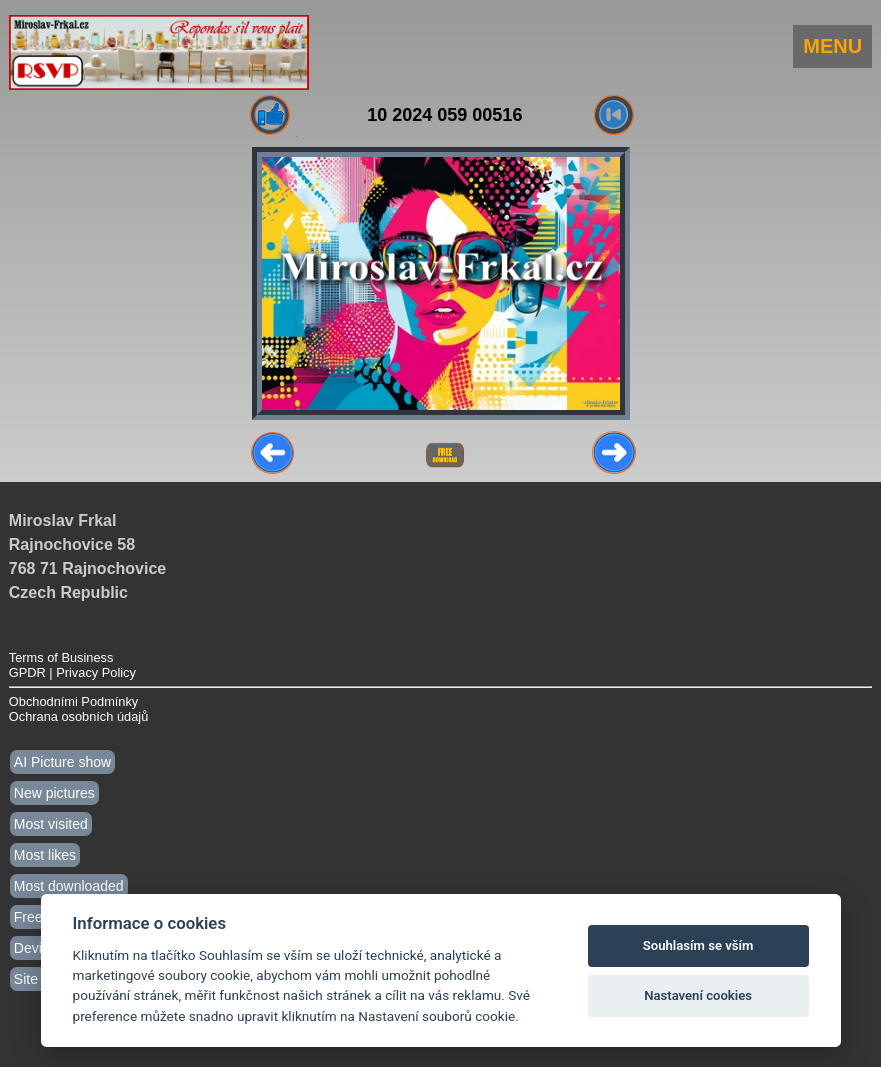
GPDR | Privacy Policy (72, 672)
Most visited (51, 824)
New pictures (54, 793)
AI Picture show (62, 762)
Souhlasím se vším (698, 945)
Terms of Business (61, 657)
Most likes (45, 855)
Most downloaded (69, 886)
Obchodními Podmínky (73, 701)
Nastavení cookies (698, 995)
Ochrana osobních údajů (78, 716)
